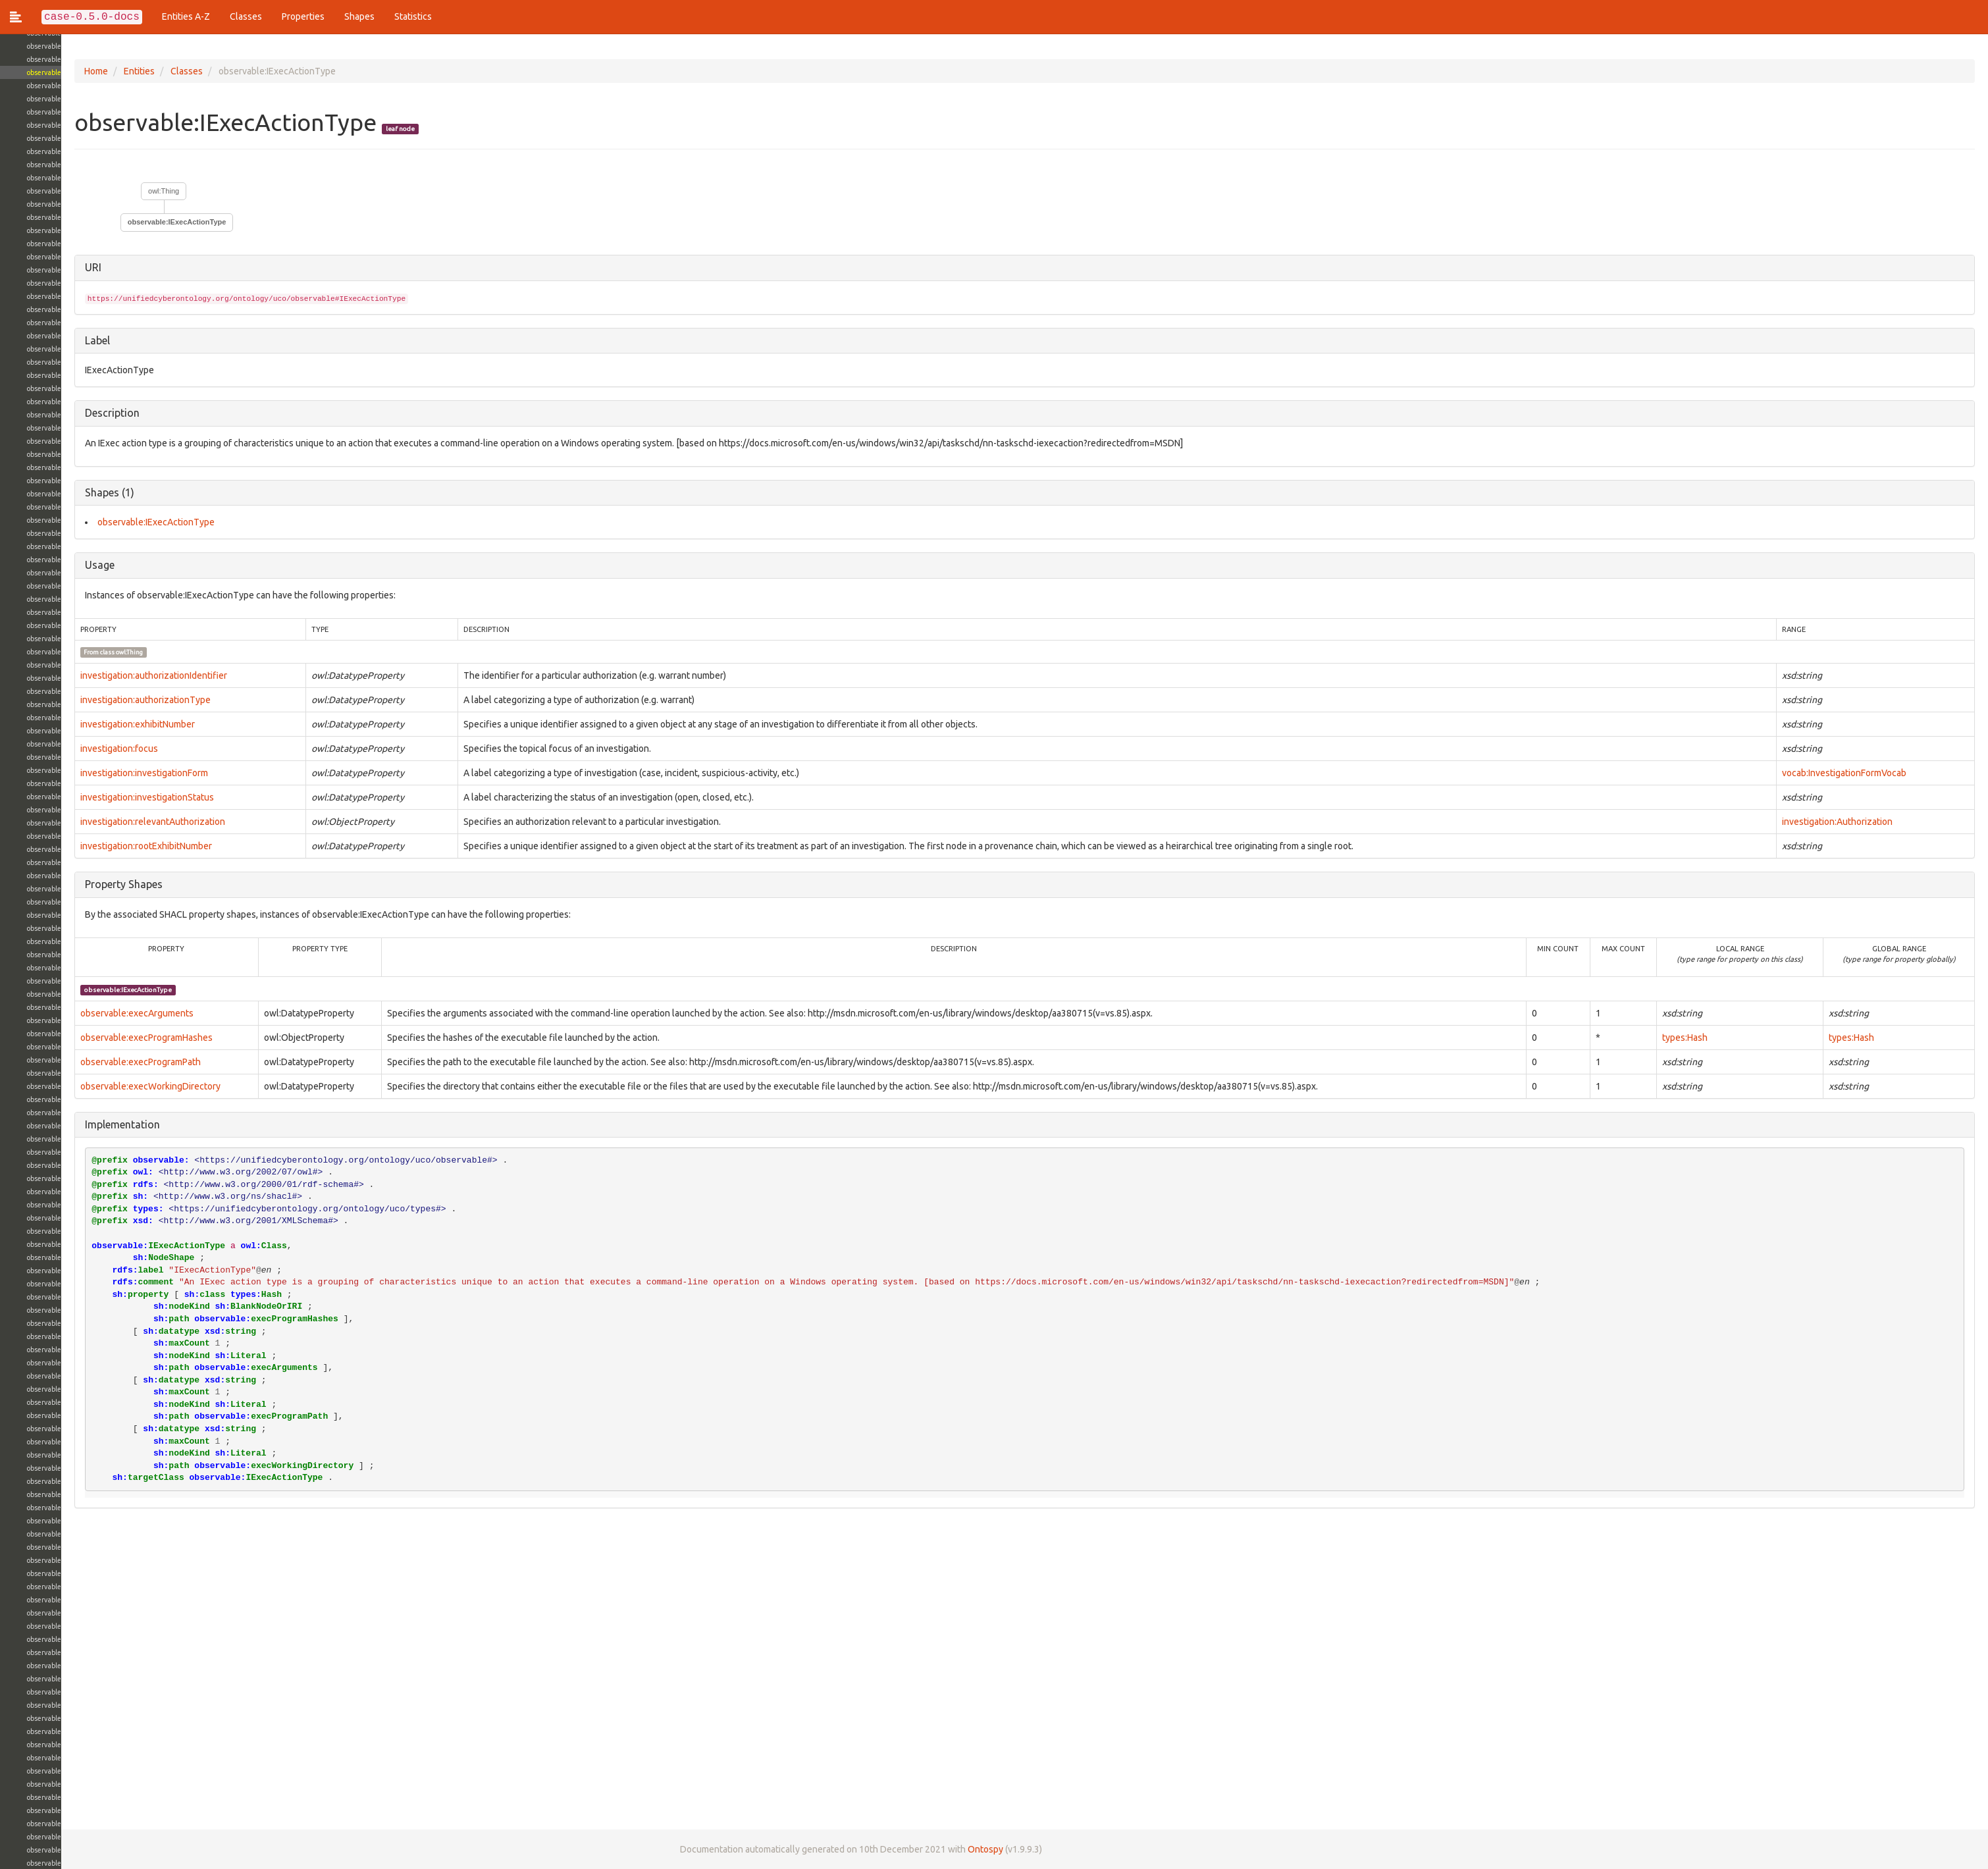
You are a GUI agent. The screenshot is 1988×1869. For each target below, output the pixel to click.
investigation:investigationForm (83, 773)
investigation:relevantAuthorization (91, 821)
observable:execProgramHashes (85, 1037)
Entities (78, 71)
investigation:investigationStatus (86, 797)
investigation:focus (58, 748)
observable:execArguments (75, 1013)
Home (35, 71)
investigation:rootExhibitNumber (85, 846)
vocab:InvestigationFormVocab (1837, 773)
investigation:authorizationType (84, 700)
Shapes (359, 16)
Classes (246, 16)
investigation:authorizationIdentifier (92, 675)
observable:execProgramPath (79, 1062)
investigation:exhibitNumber (76, 724)
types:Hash (1674, 1037)
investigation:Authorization (1830, 821)
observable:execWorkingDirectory (89, 1086)
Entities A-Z (186, 16)
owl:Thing (102, 191)
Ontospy (924, 1849)
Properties (303, 16)
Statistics (413, 16)
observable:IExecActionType (115, 222)
